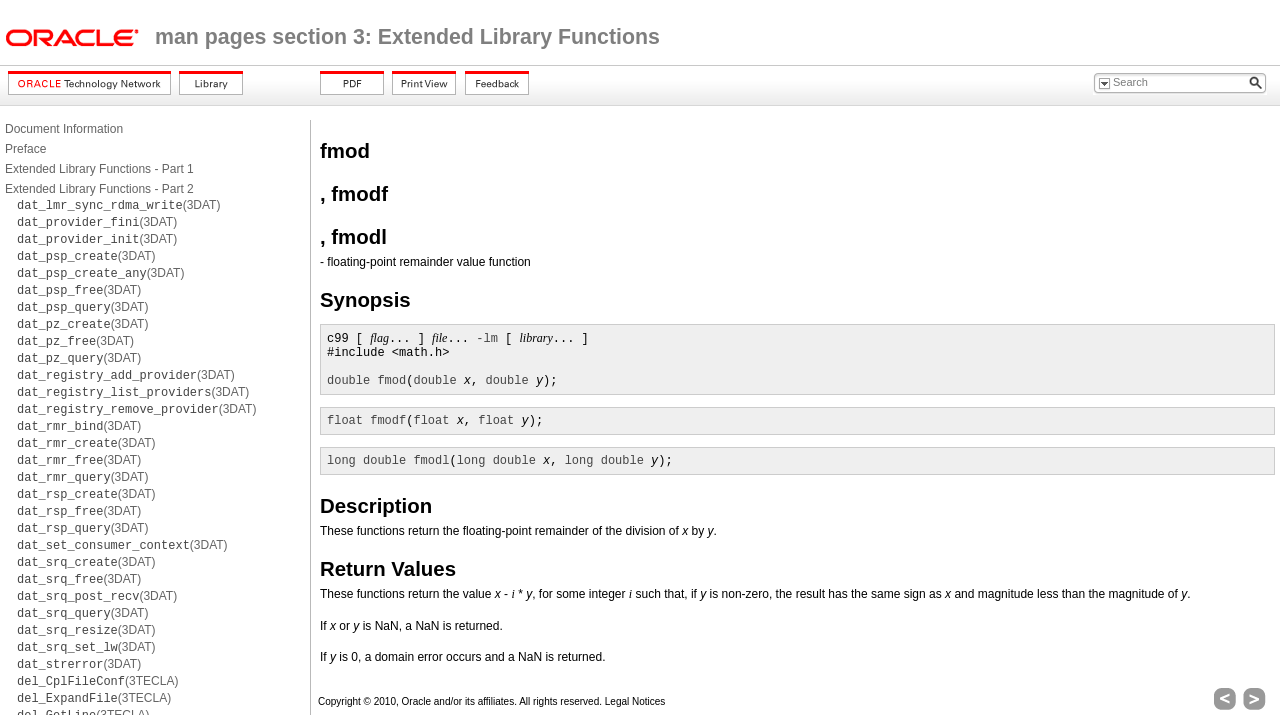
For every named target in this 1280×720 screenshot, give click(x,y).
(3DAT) (118, 205)
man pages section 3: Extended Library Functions (407, 37)
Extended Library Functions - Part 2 (99, 189)
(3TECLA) (97, 681)
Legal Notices (635, 701)
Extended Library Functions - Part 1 (99, 169)
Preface (25, 149)
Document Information (64, 129)
